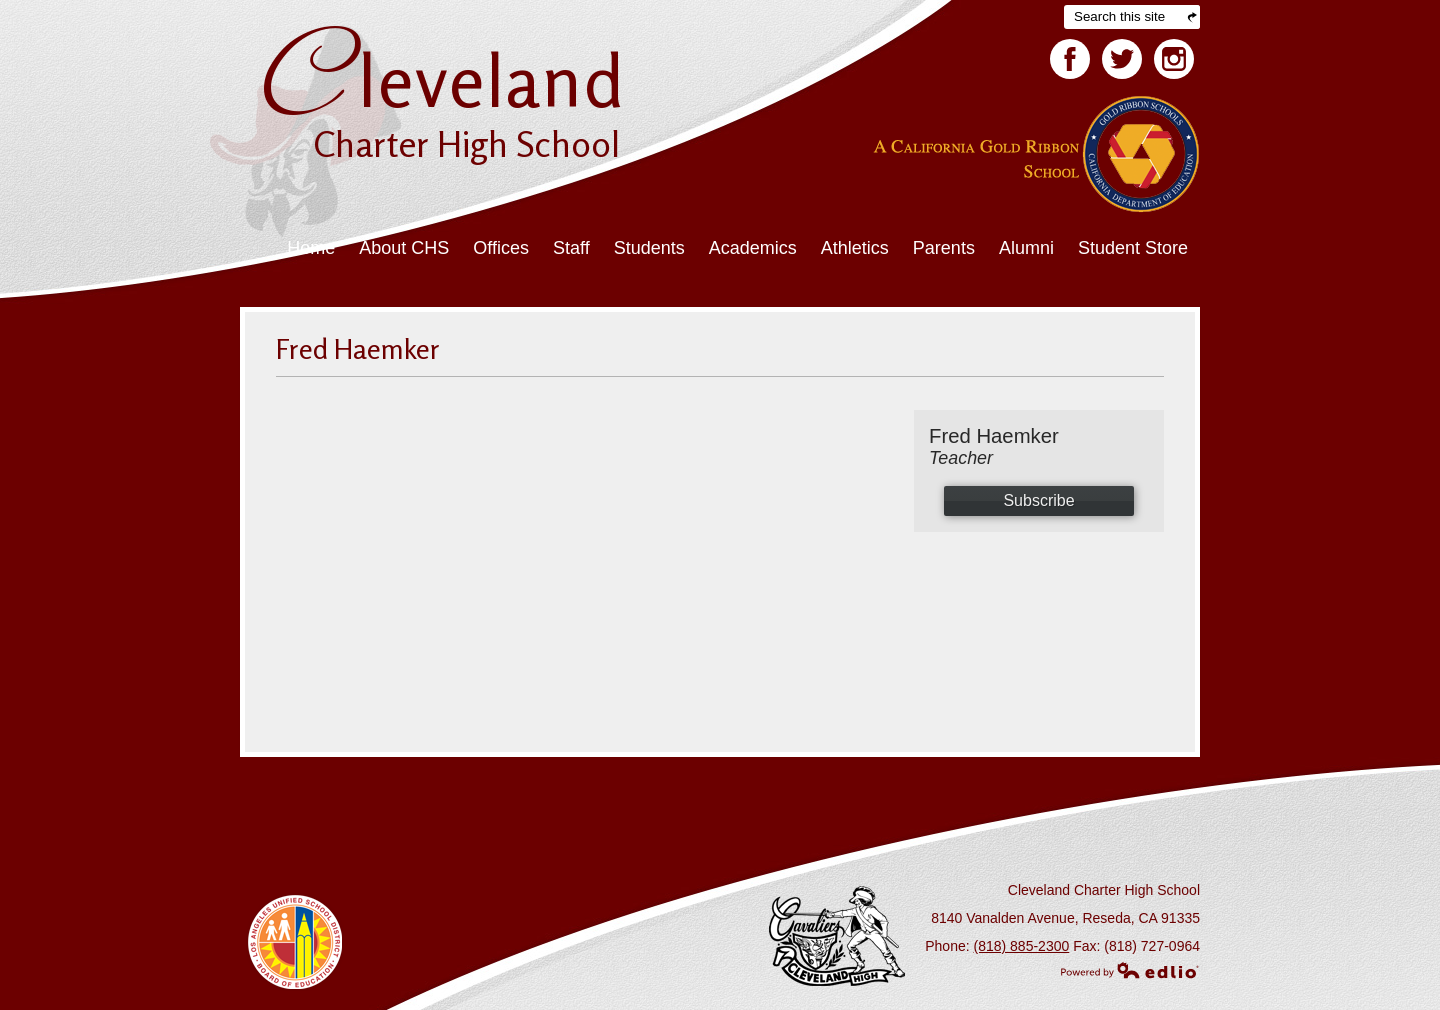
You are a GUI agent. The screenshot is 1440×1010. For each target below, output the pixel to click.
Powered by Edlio (1130, 970)
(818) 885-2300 (1022, 946)
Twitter (1122, 63)
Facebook (1070, 63)
